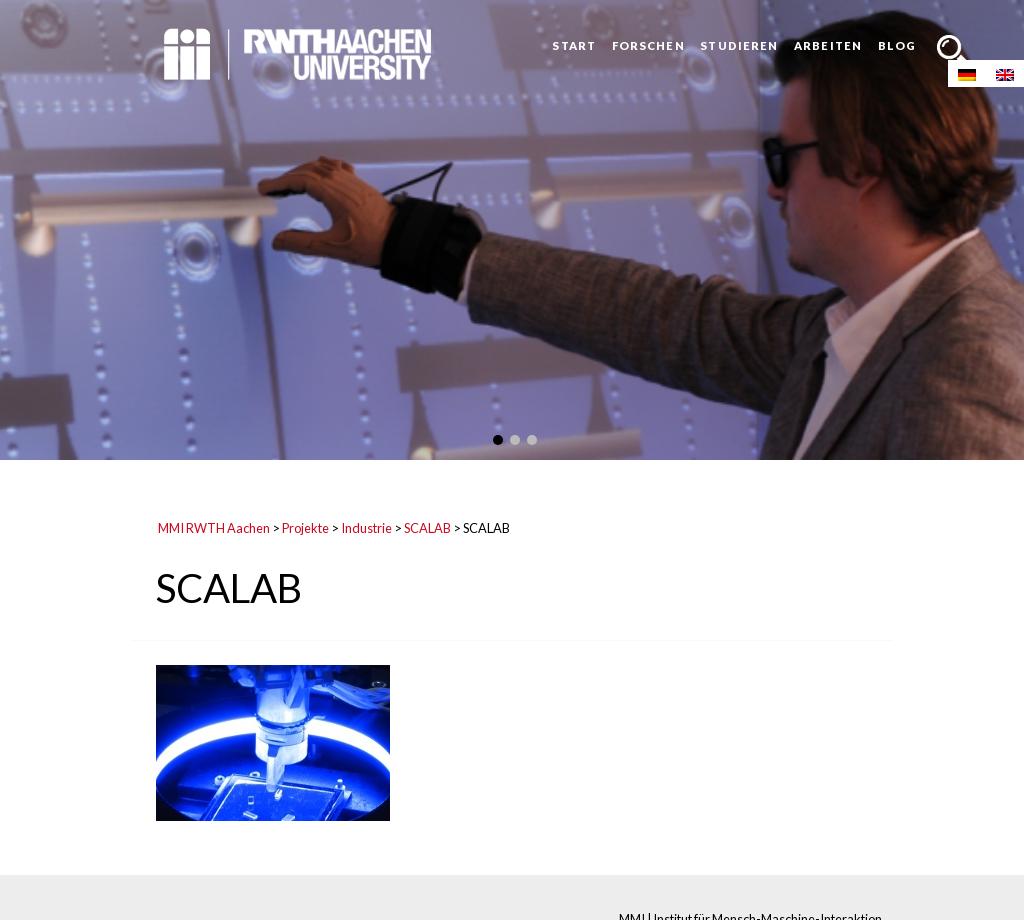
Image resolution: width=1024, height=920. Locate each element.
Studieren (739, 45)
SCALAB (427, 528)
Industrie (366, 528)
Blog (897, 45)
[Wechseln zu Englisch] (1005, 73)
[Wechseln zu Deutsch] (967, 73)
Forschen (648, 45)
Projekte (305, 528)
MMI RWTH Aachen (214, 528)
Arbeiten (828, 45)
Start (574, 45)
